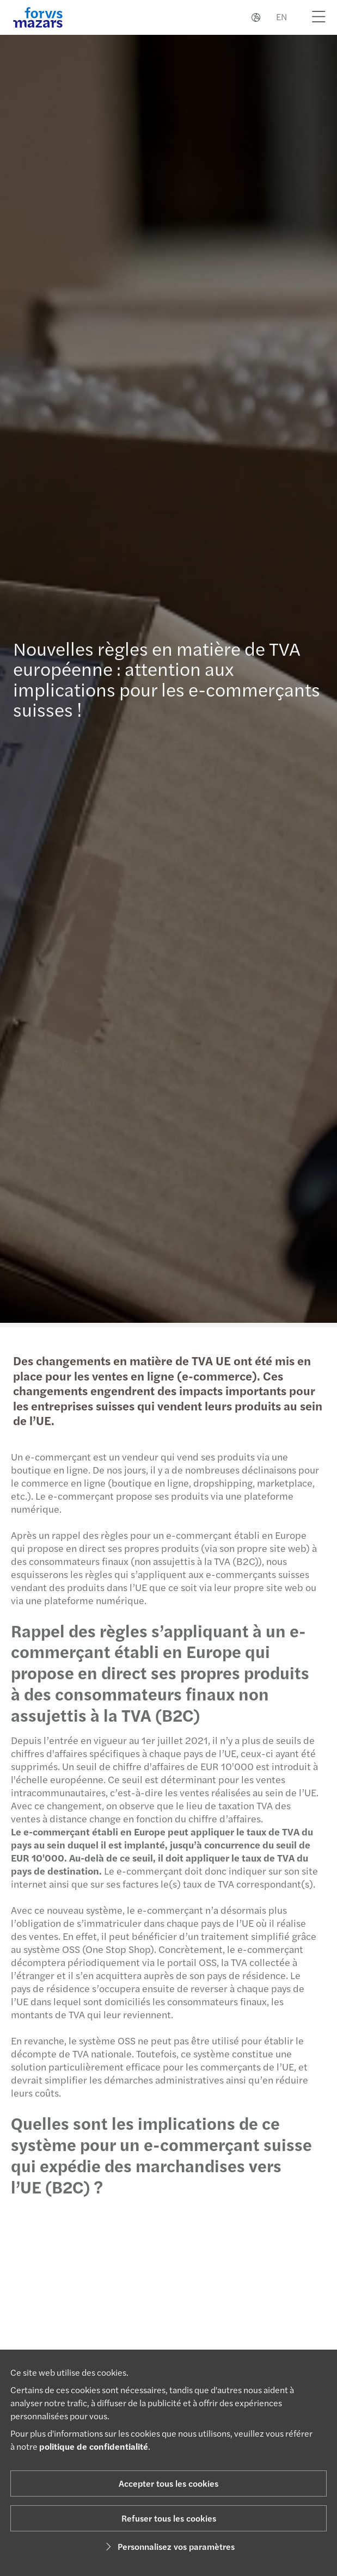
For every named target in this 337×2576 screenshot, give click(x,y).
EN (281, 16)
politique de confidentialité (93, 2446)
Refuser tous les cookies (168, 2518)
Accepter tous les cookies (168, 2483)
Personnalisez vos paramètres (168, 2546)
